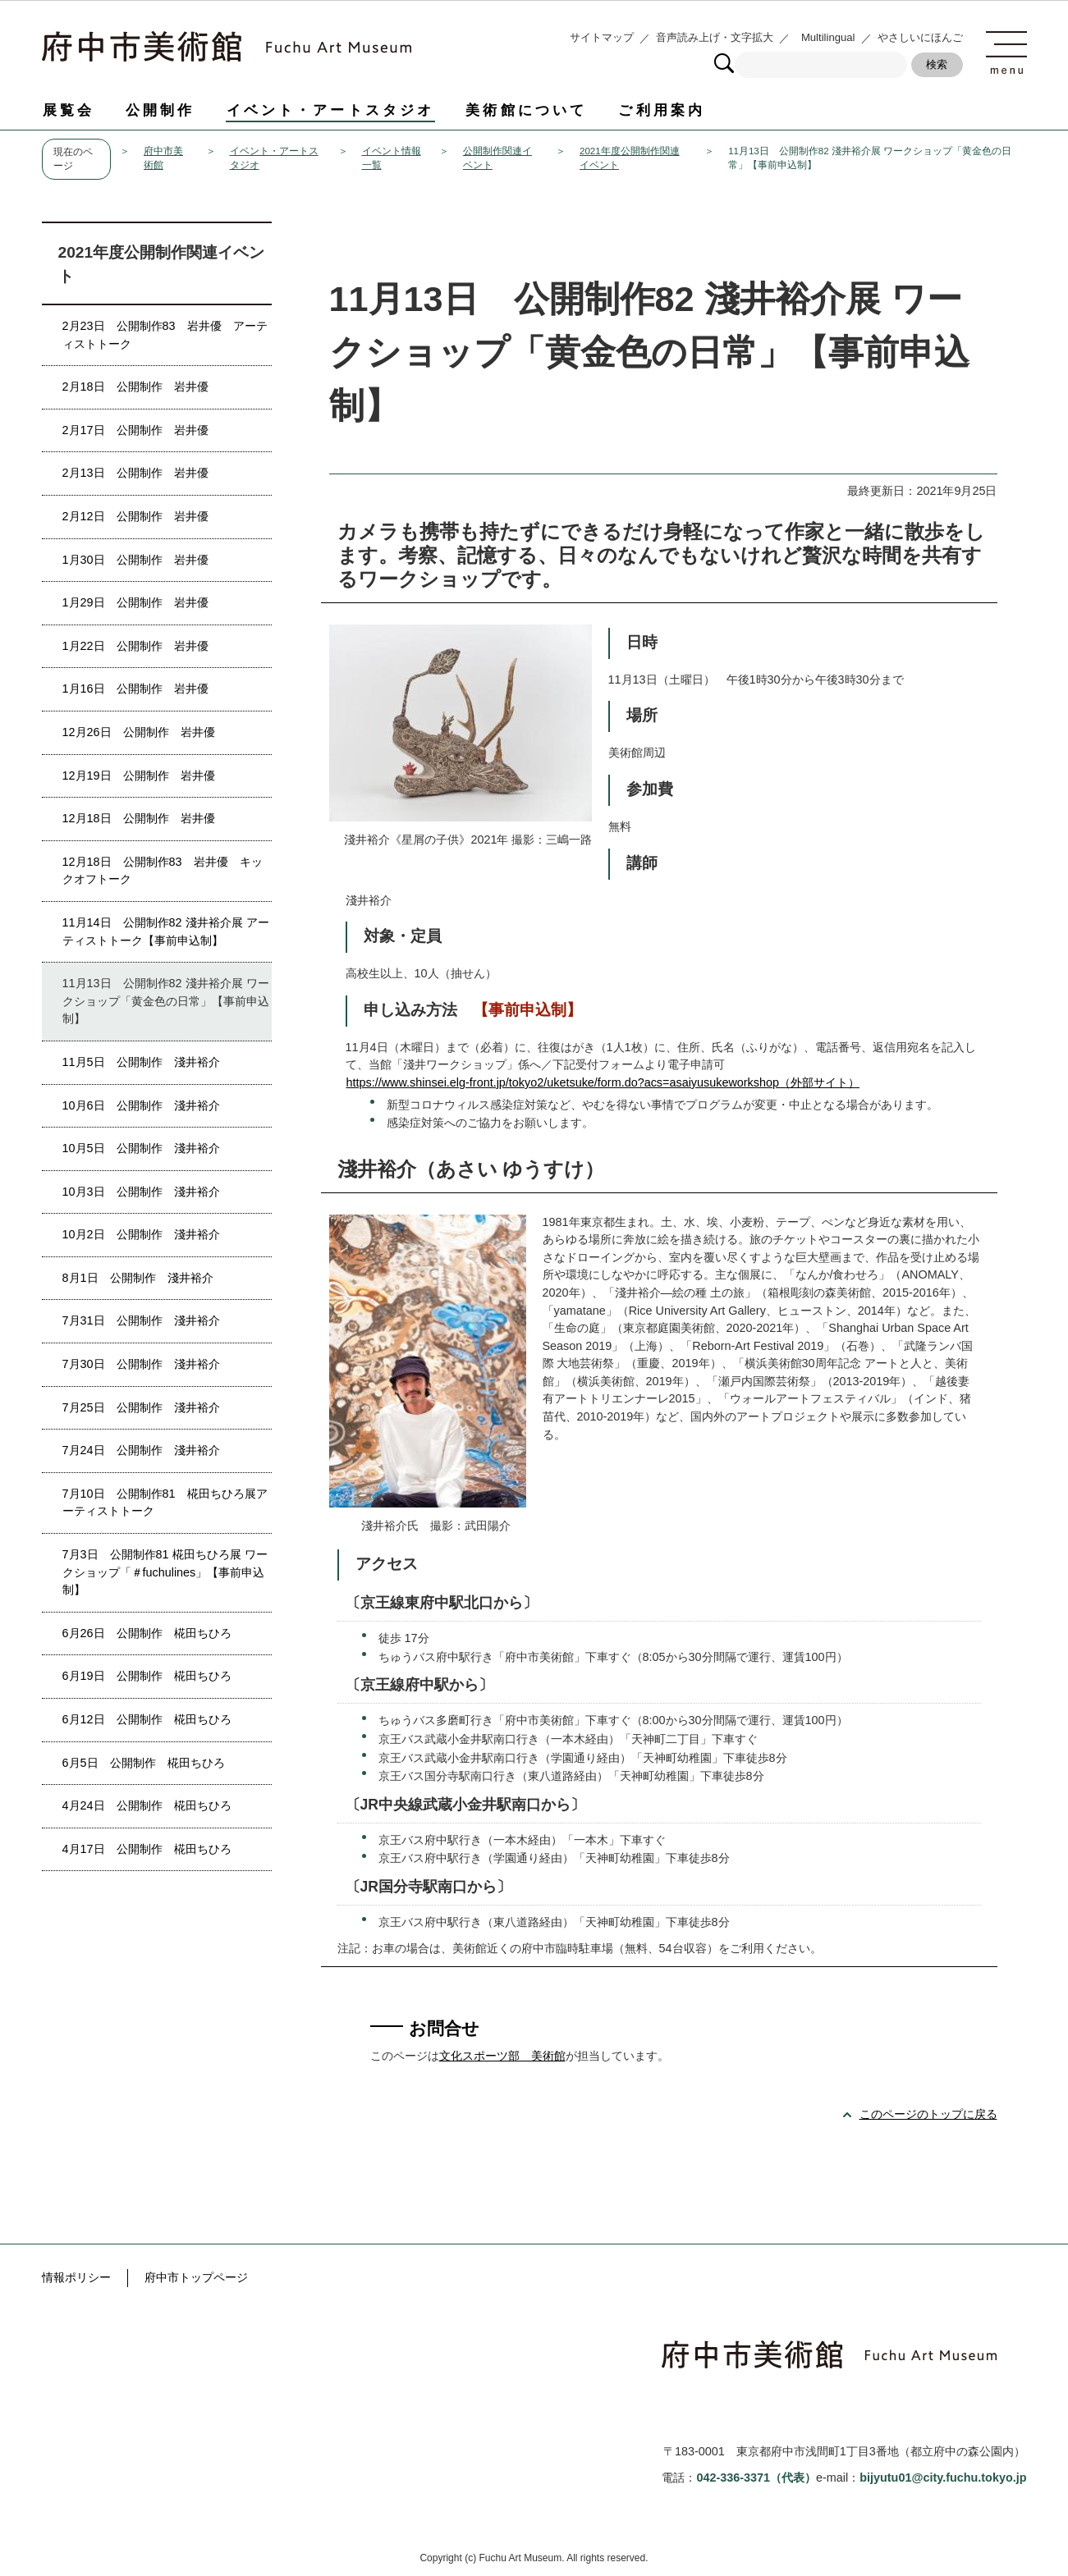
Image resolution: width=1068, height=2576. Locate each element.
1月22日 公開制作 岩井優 (135, 645)
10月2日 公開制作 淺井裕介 (141, 1234)
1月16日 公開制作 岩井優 (135, 688)
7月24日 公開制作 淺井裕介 (141, 1450)
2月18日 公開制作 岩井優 (135, 386)
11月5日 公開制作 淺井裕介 (141, 1061)
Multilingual (828, 37)
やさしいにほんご (920, 37)
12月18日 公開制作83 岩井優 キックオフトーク (162, 870)
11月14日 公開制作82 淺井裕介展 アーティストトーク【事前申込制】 (165, 931)
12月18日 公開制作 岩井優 (138, 818)
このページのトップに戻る (928, 2114)
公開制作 (160, 110)
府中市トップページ (196, 2277)
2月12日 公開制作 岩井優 (135, 516)
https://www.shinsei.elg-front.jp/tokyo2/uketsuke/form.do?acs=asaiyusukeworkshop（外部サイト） (603, 1082)
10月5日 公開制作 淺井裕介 (141, 1148)
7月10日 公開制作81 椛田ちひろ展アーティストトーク (165, 1502)
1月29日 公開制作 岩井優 (135, 602)
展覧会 (68, 110)
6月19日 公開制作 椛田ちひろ (146, 1675)
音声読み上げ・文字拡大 (714, 37)
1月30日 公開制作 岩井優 (135, 559)
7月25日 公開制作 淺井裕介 (141, 1407)
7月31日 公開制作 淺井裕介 (141, 1320)
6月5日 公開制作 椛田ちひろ (143, 1762)
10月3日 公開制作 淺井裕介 (141, 1191)
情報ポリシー (76, 2277)
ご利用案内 (661, 110)
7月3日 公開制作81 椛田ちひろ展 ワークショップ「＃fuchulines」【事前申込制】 (165, 1572)
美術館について (526, 110)
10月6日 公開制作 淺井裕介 (141, 1105)
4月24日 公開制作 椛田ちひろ (146, 1805)
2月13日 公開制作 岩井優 (135, 472)
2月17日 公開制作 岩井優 (135, 430)
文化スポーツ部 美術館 (502, 2055)
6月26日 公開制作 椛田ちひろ (146, 1633)
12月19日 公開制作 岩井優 (138, 775)
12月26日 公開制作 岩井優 (138, 732)
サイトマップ (602, 37)
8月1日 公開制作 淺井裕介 (137, 1277)
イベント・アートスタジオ (331, 110)
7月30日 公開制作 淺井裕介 (141, 1363)
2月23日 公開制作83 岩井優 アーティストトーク (165, 334)
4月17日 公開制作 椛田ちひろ (146, 1848)
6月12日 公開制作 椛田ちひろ (146, 1719)
